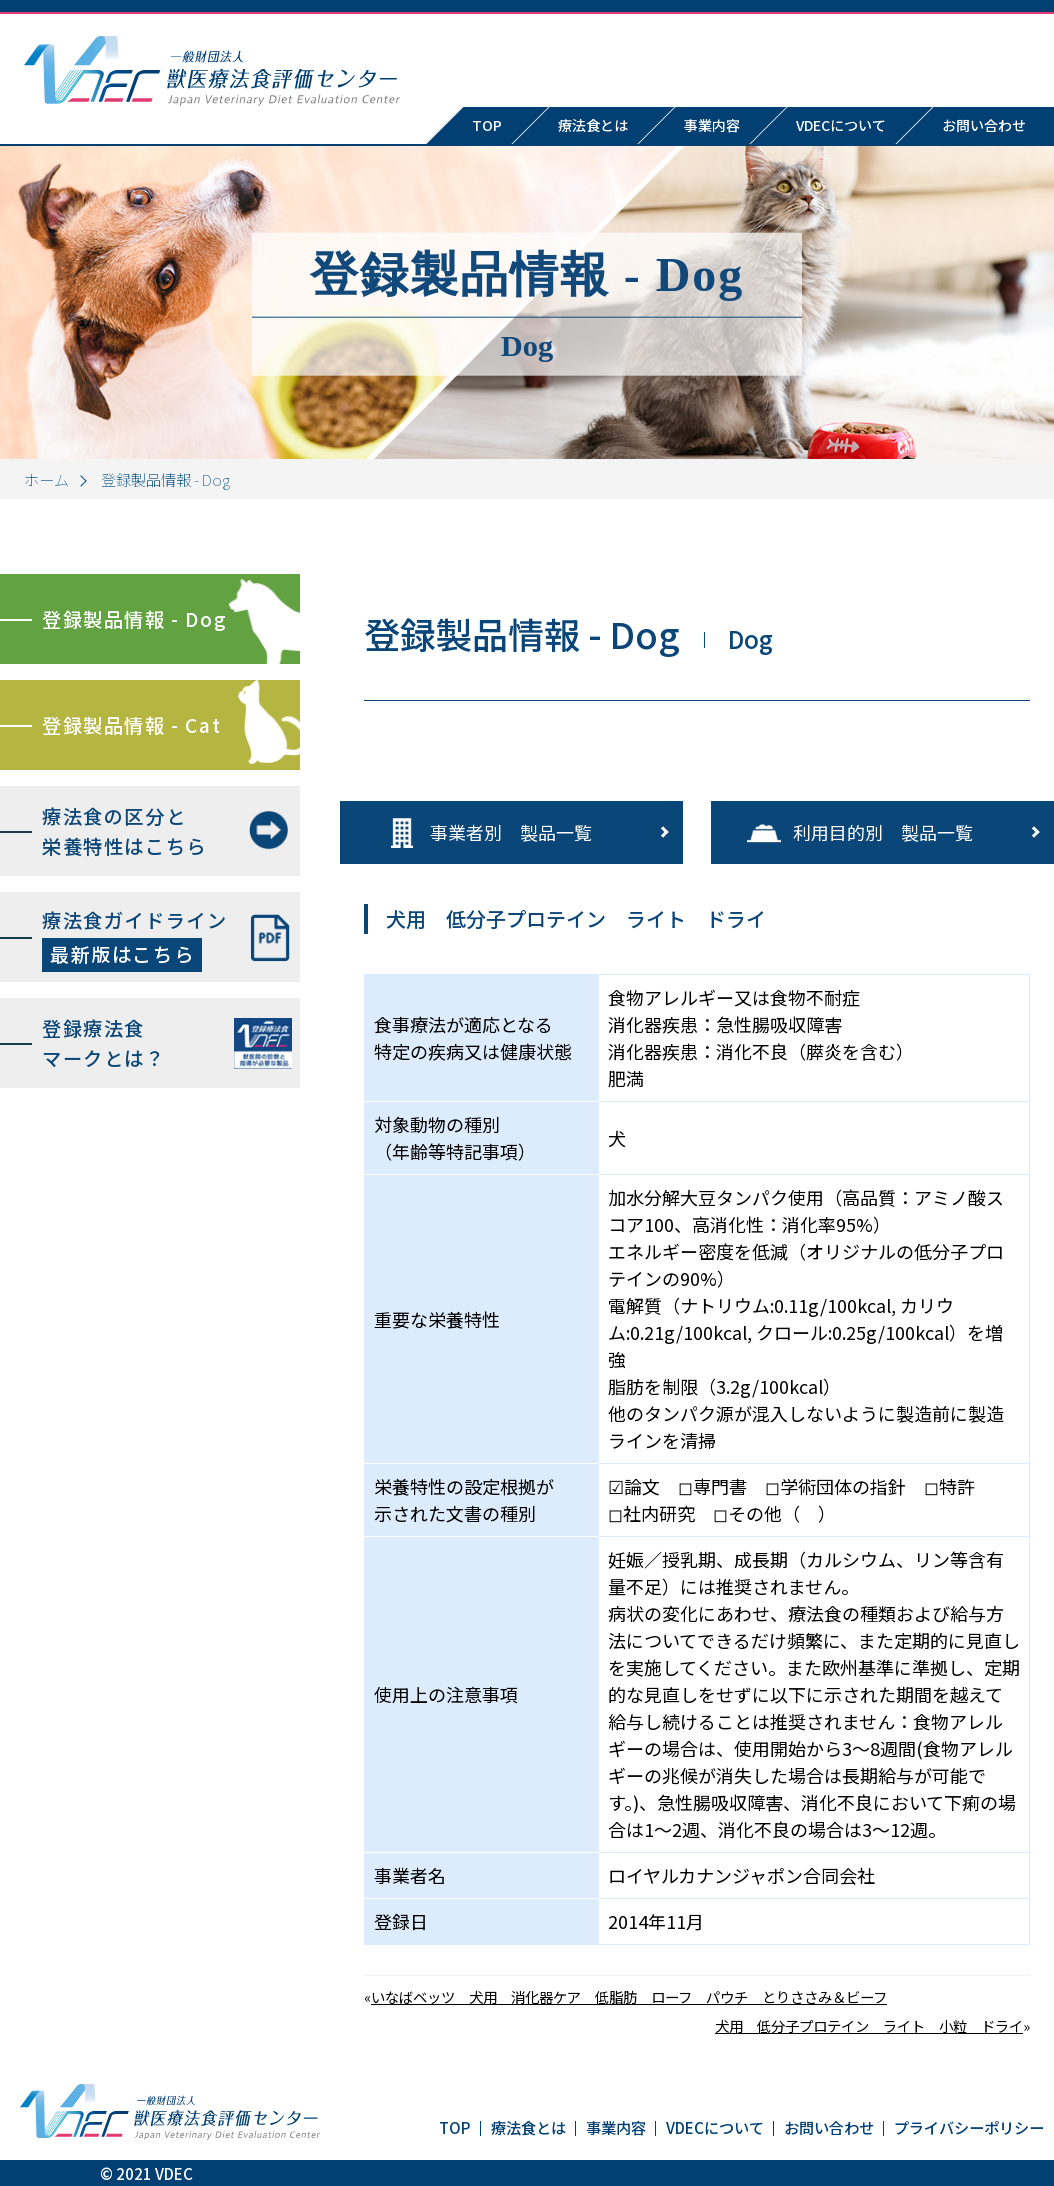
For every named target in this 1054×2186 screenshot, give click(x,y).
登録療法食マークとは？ (104, 1043)
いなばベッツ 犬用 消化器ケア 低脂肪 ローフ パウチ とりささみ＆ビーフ (629, 1996)
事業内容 (712, 125)
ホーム (46, 479)
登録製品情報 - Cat (131, 725)
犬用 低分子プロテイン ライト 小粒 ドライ (869, 2025)
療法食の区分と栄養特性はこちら (124, 831)
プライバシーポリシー (969, 2127)
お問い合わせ (829, 2127)
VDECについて (841, 125)
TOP (487, 125)
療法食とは (593, 125)
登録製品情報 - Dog (134, 619)
